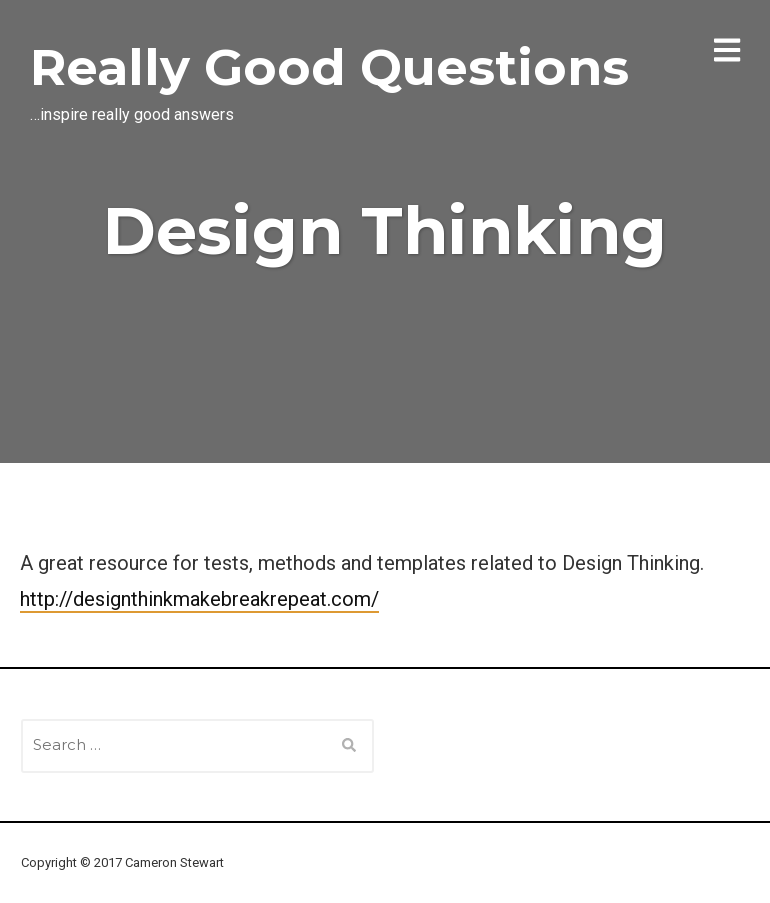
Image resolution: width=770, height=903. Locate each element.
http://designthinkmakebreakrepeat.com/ (199, 599)
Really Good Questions (329, 67)
